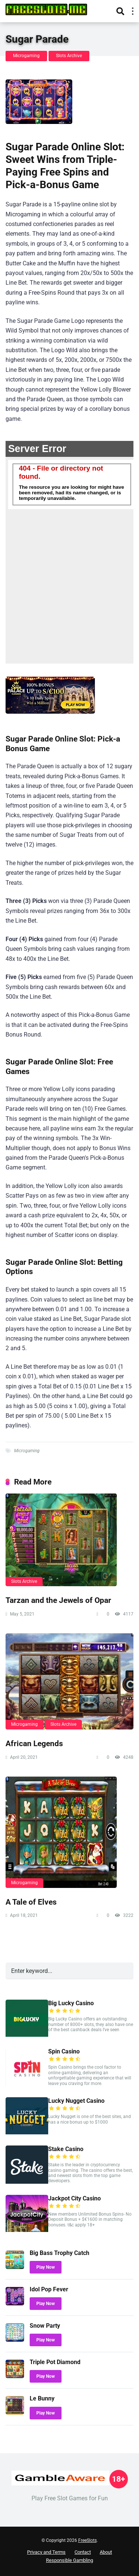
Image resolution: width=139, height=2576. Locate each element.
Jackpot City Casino (74, 2198)
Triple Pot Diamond (55, 2362)
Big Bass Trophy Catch (59, 2252)
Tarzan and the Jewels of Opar (58, 1600)
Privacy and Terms (46, 2552)
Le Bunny (42, 2398)
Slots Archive (69, 55)
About (106, 2552)
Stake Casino (65, 2149)
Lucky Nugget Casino (76, 2100)
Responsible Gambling (69, 2560)
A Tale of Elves (31, 1901)
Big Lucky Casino (71, 2003)
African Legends (34, 1743)
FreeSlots (87, 2540)
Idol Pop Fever (49, 2289)
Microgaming (26, 55)
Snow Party (45, 2325)
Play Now (45, 2267)
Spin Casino (64, 2051)
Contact (83, 2552)
